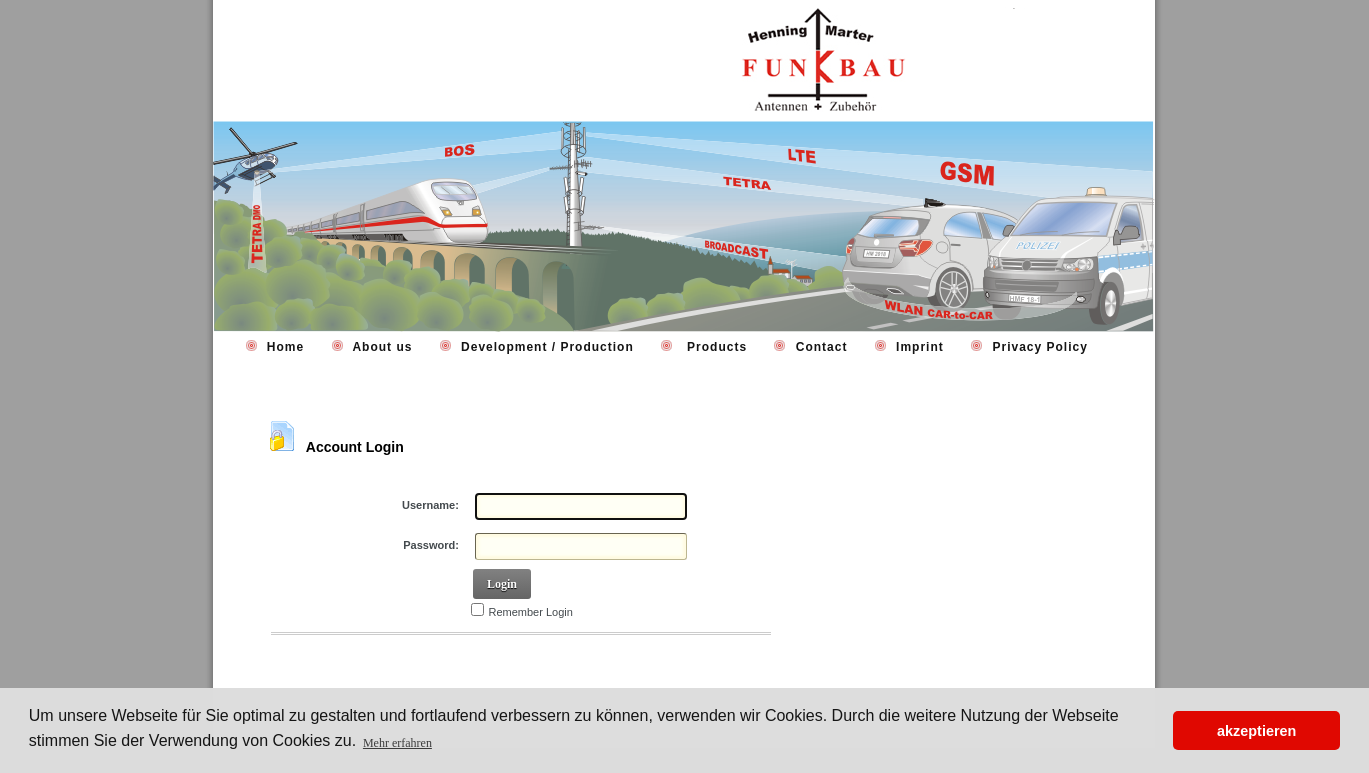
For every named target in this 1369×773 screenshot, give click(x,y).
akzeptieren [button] (1256, 731)
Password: (431, 545)
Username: (430, 505)
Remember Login (531, 612)
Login (502, 584)
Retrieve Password (331, 661)
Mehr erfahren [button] (397, 743)
